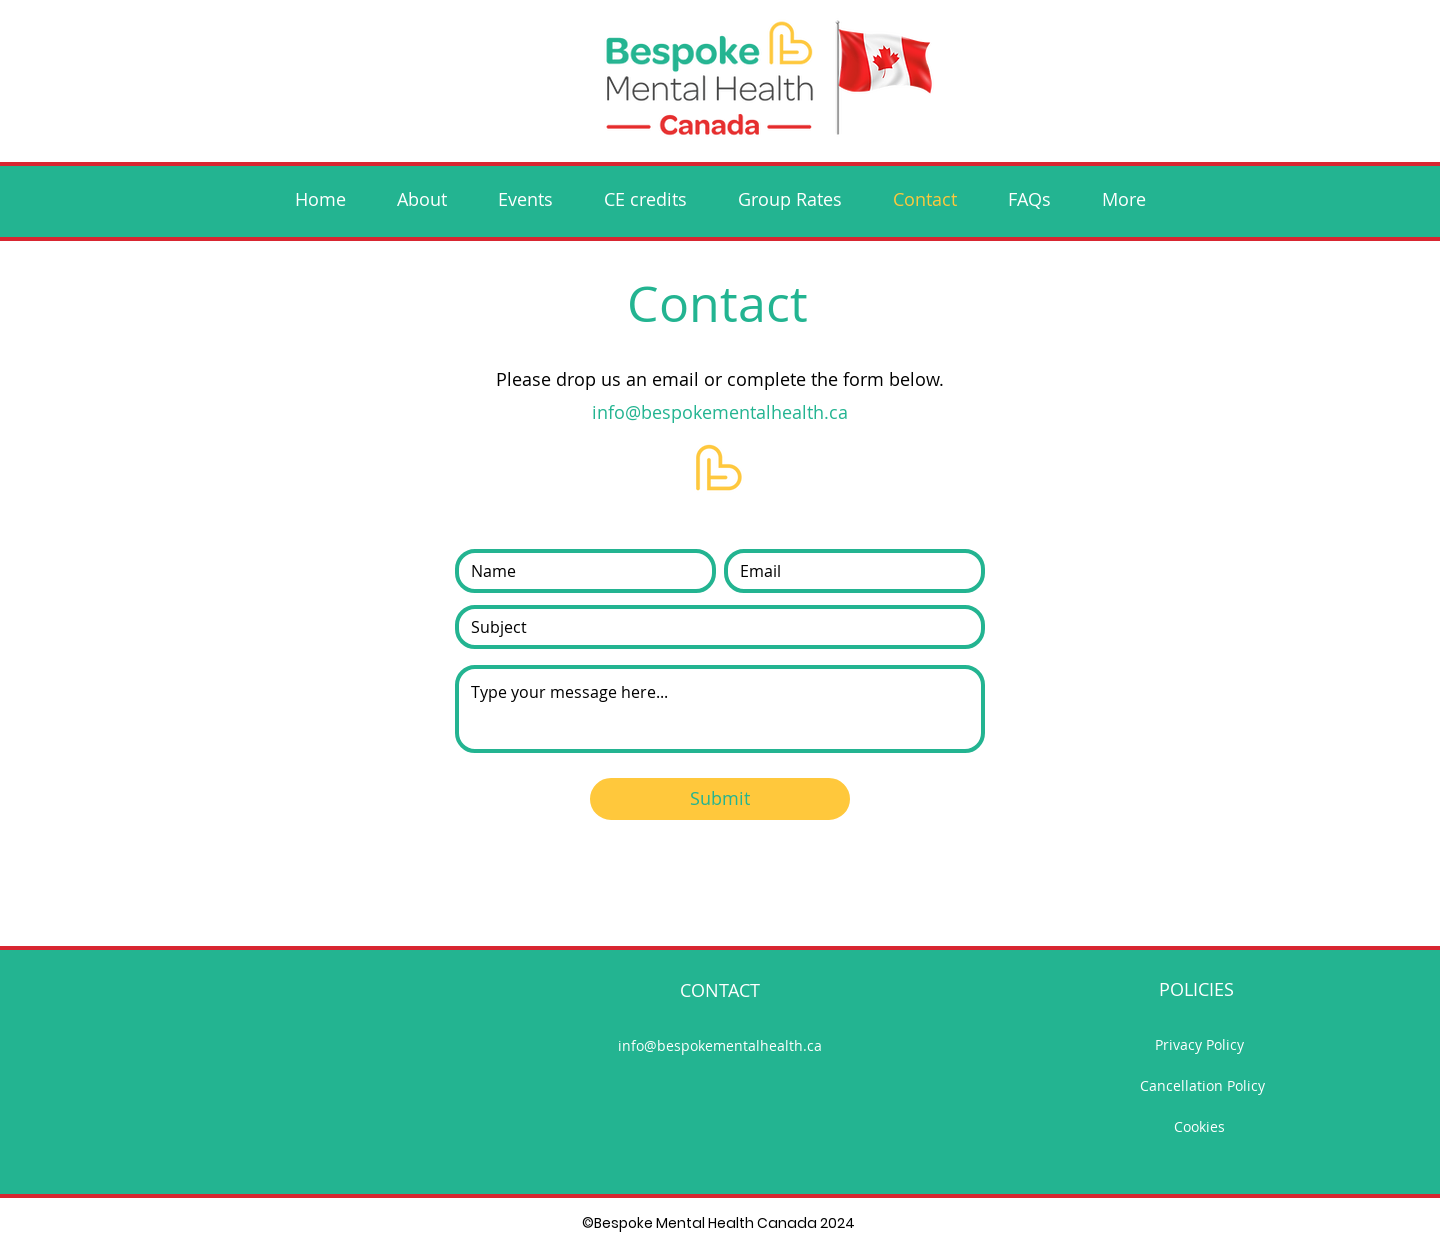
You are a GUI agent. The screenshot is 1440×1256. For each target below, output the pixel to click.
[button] (525, 199)
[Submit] (720, 799)
